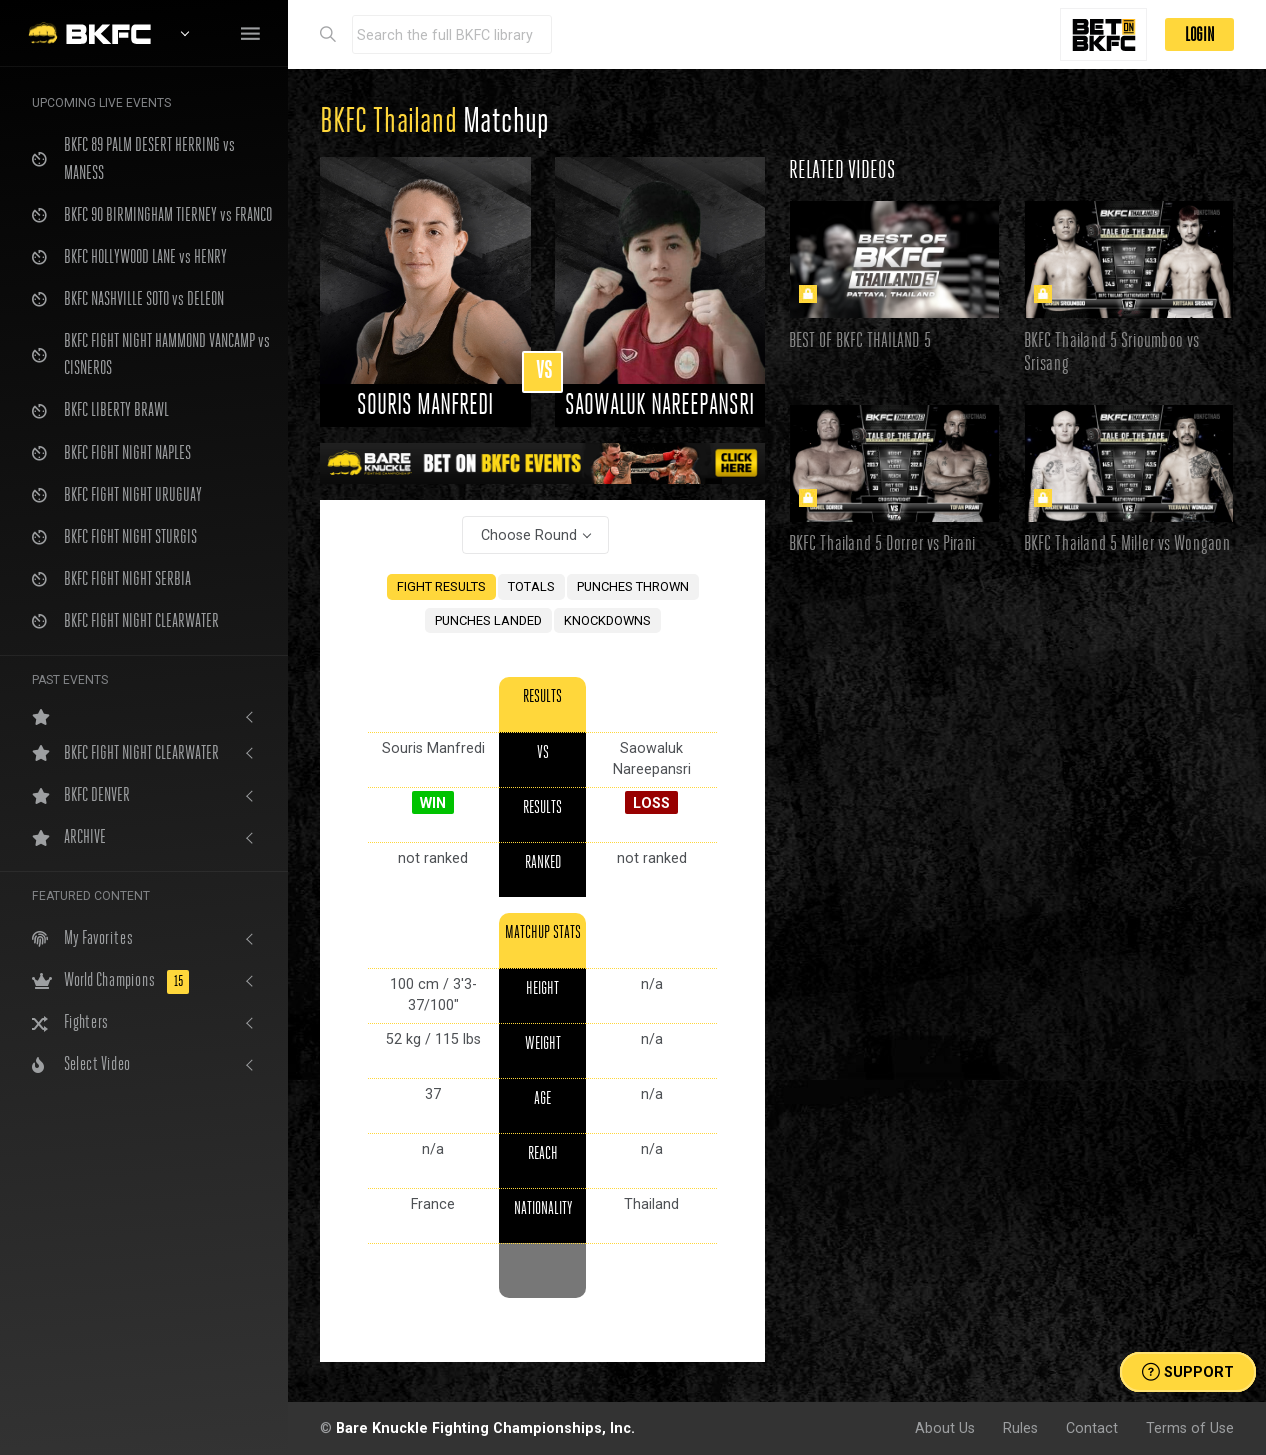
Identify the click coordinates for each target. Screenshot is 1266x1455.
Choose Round (529, 535)
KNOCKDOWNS (607, 620)
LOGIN (1199, 34)
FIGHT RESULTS (441, 586)
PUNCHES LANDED (488, 620)
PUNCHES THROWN (633, 586)
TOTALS (531, 586)
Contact (1092, 1428)
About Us (945, 1428)
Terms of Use (1190, 1428)
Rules (1020, 1428)
